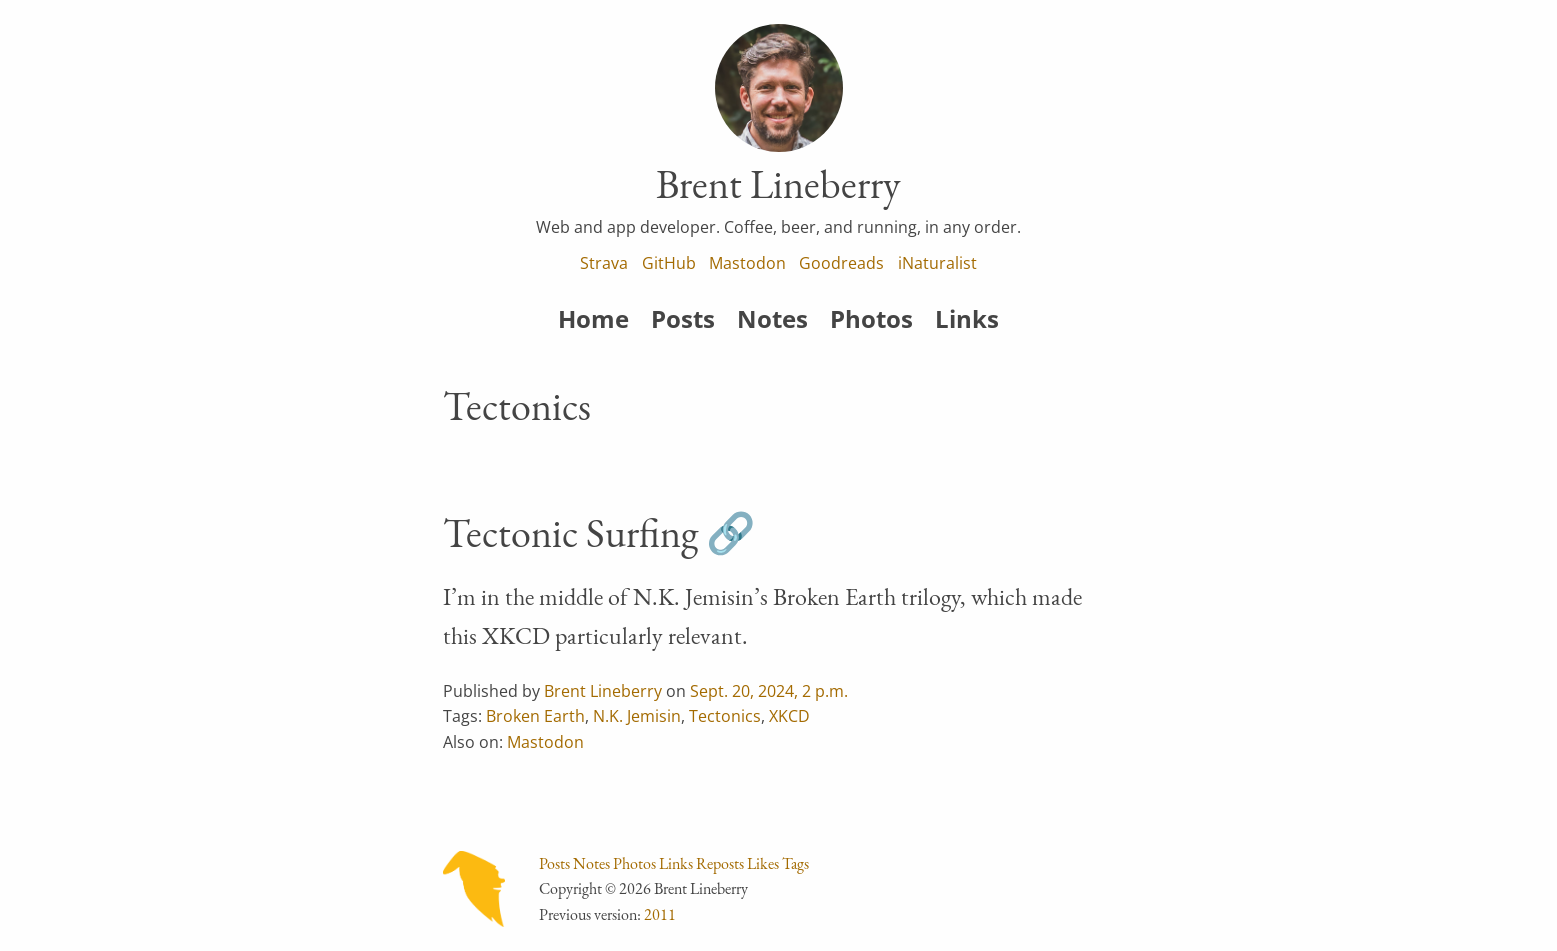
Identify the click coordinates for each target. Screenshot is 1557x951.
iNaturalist (937, 263)
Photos (871, 318)
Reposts (720, 863)
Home (593, 318)
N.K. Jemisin (637, 716)
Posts (683, 318)
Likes (763, 863)
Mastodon (747, 263)
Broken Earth (535, 716)
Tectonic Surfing (570, 533)
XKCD (789, 716)
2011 (660, 914)
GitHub (669, 263)
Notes (772, 318)
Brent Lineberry (603, 691)
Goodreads (841, 263)
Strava (604, 263)
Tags (795, 863)
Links (967, 318)
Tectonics (725, 716)
